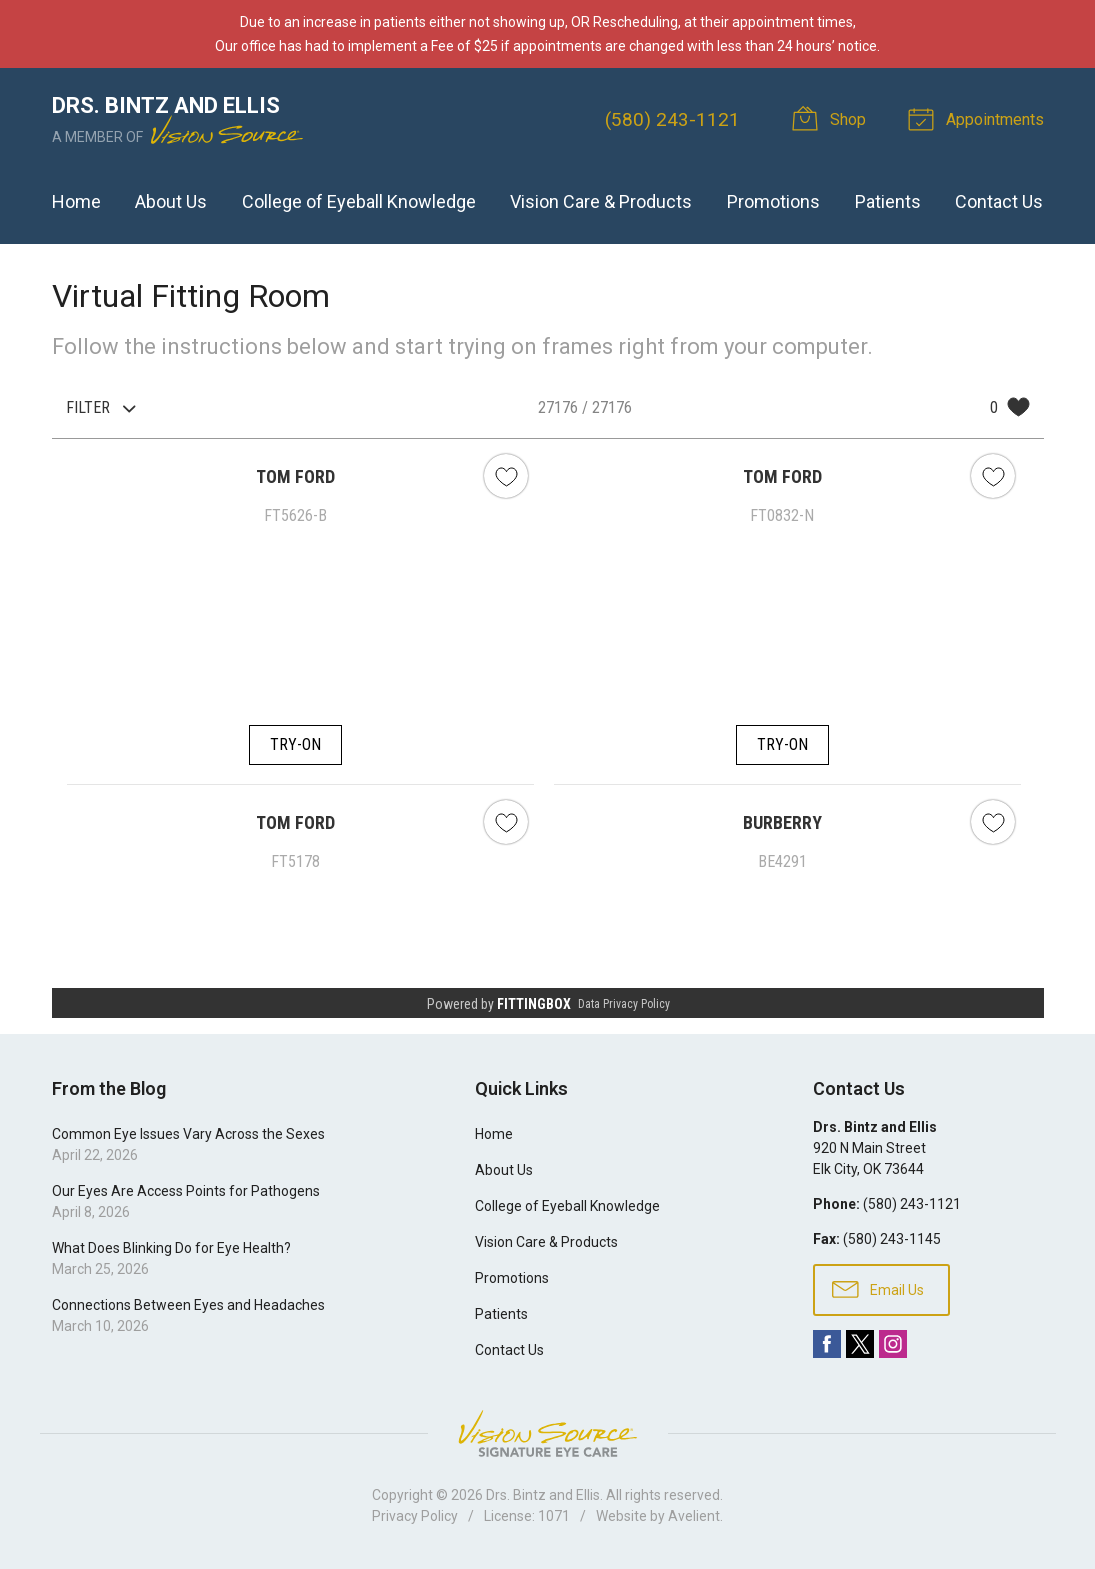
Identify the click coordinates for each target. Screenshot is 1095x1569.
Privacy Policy (415, 1516)
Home (76, 201)
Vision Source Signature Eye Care (548, 1433)
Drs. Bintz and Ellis (543, 1495)
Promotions (773, 201)
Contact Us (999, 201)
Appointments (979, 118)
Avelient (694, 1516)
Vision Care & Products (601, 201)
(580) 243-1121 (672, 119)
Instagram (893, 1344)
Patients (888, 201)
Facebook (827, 1344)
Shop (832, 118)
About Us (171, 201)
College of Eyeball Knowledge (359, 201)
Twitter (860, 1344)
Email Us (878, 1288)
